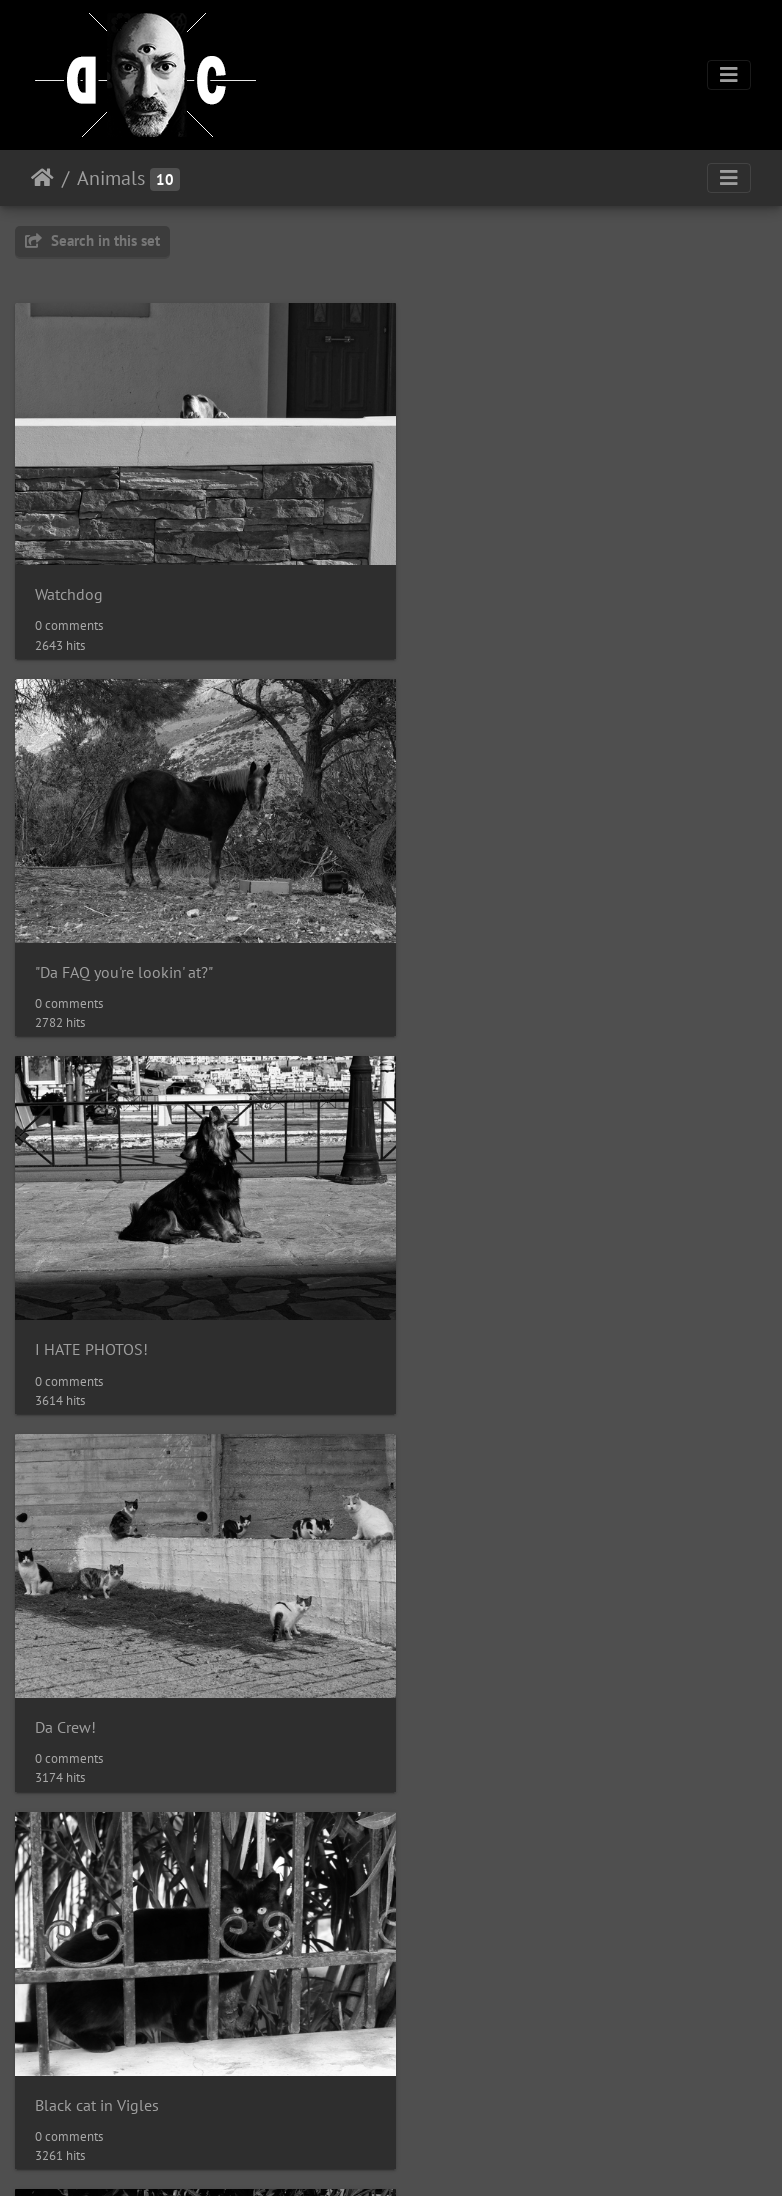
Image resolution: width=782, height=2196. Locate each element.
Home (42, 178)
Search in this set (92, 240)
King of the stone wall (111, 2038)
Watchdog (69, 581)
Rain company (83, 1674)
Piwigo (204, 2154)
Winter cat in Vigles (491, 1310)
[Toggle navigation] (729, 75)
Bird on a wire (473, 1674)
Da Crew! (456, 946)
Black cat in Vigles (97, 1310)
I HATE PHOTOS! (91, 946)
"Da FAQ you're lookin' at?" (515, 582)
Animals (111, 178)
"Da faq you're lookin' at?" (512, 2038)
